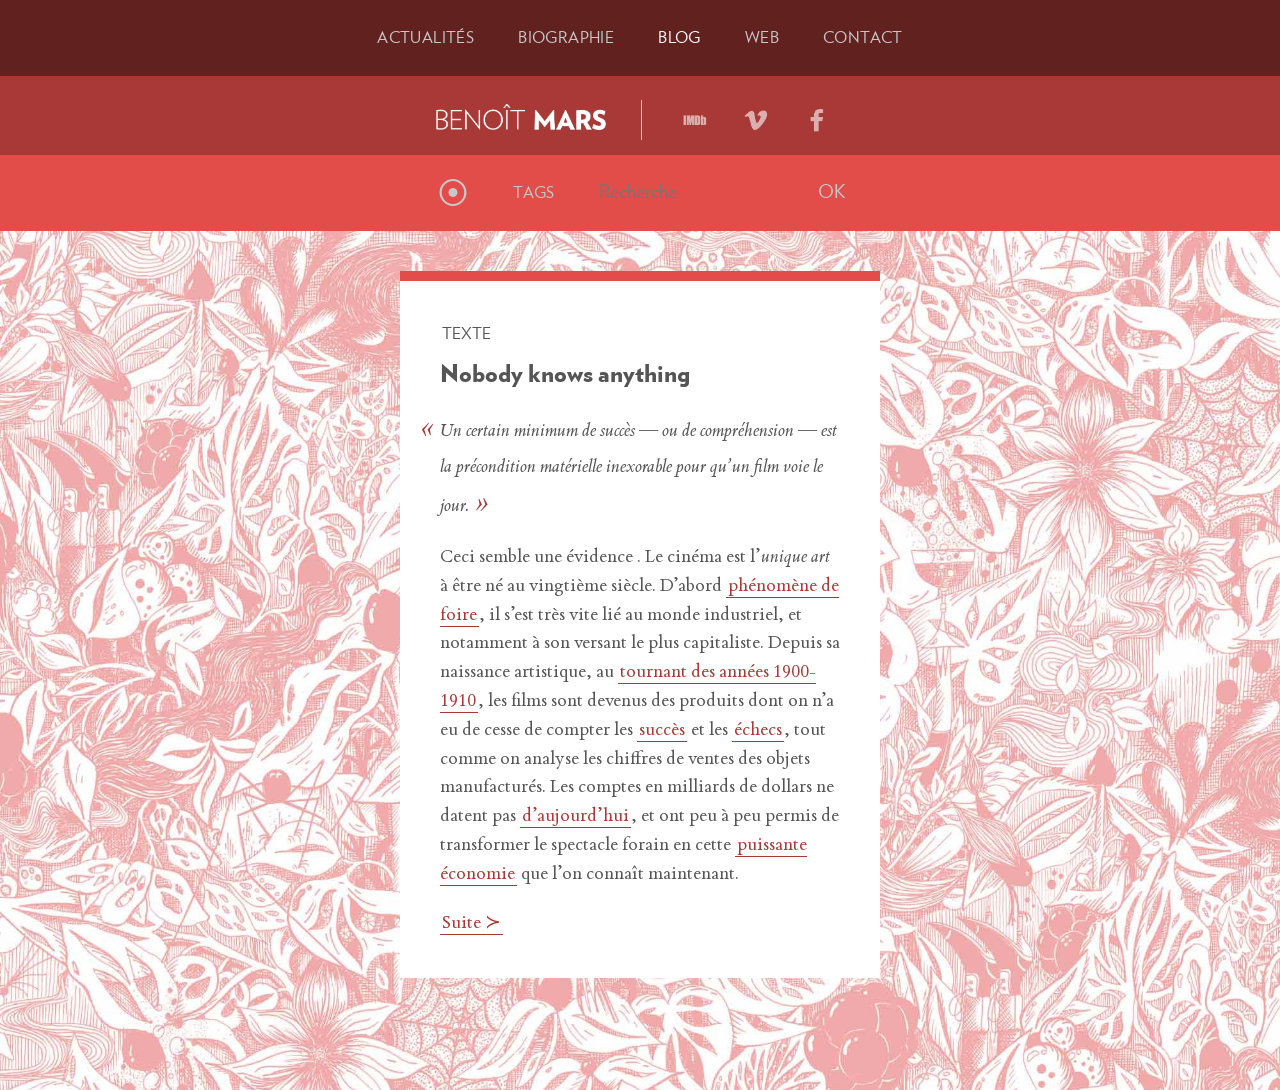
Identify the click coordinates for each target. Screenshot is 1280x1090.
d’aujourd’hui (575, 817)
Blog (679, 37)
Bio (566, 37)
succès (662, 731)
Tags (534, 192)
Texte (466, 333)
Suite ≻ (471, 924)
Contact (863, 37)
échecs (758, 731)
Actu (425, 37)
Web (762, 37)
